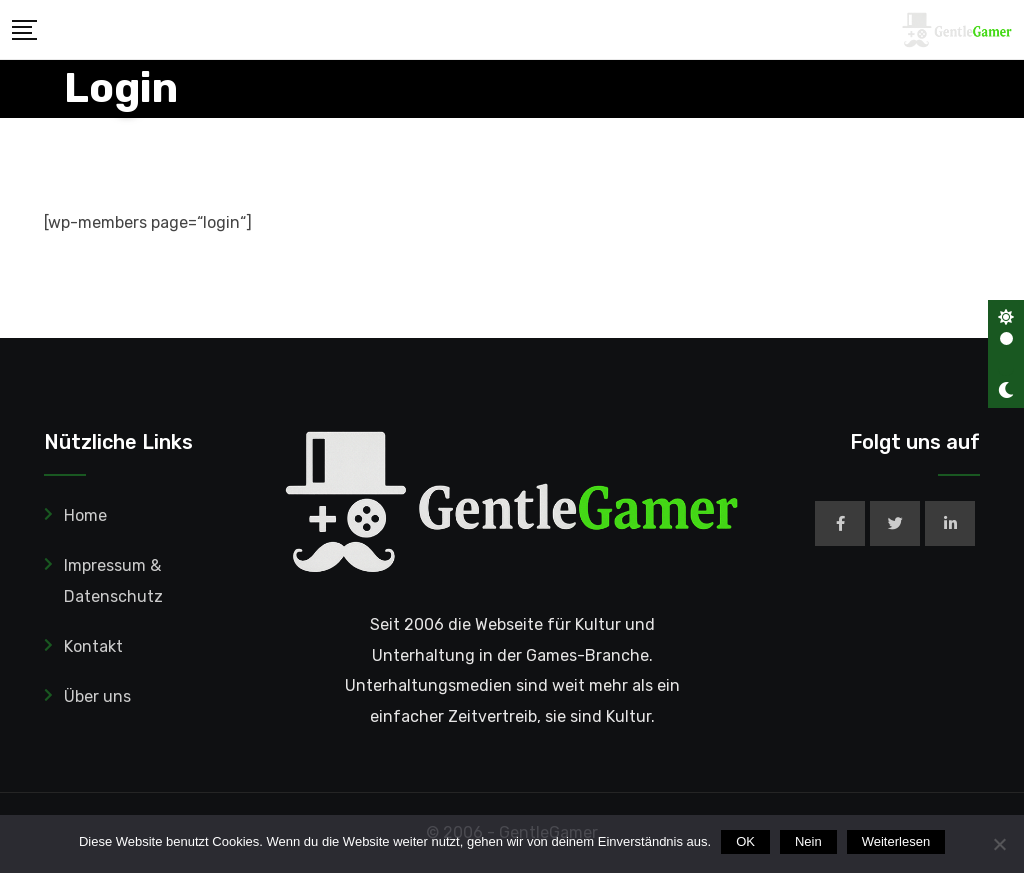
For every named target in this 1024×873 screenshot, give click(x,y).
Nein (808, 841)
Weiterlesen (896, 841)
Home (85, 515)
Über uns (97, 696)
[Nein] (999, 844)
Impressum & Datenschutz (113, 580)
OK (745, 841)
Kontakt (93, 646)
